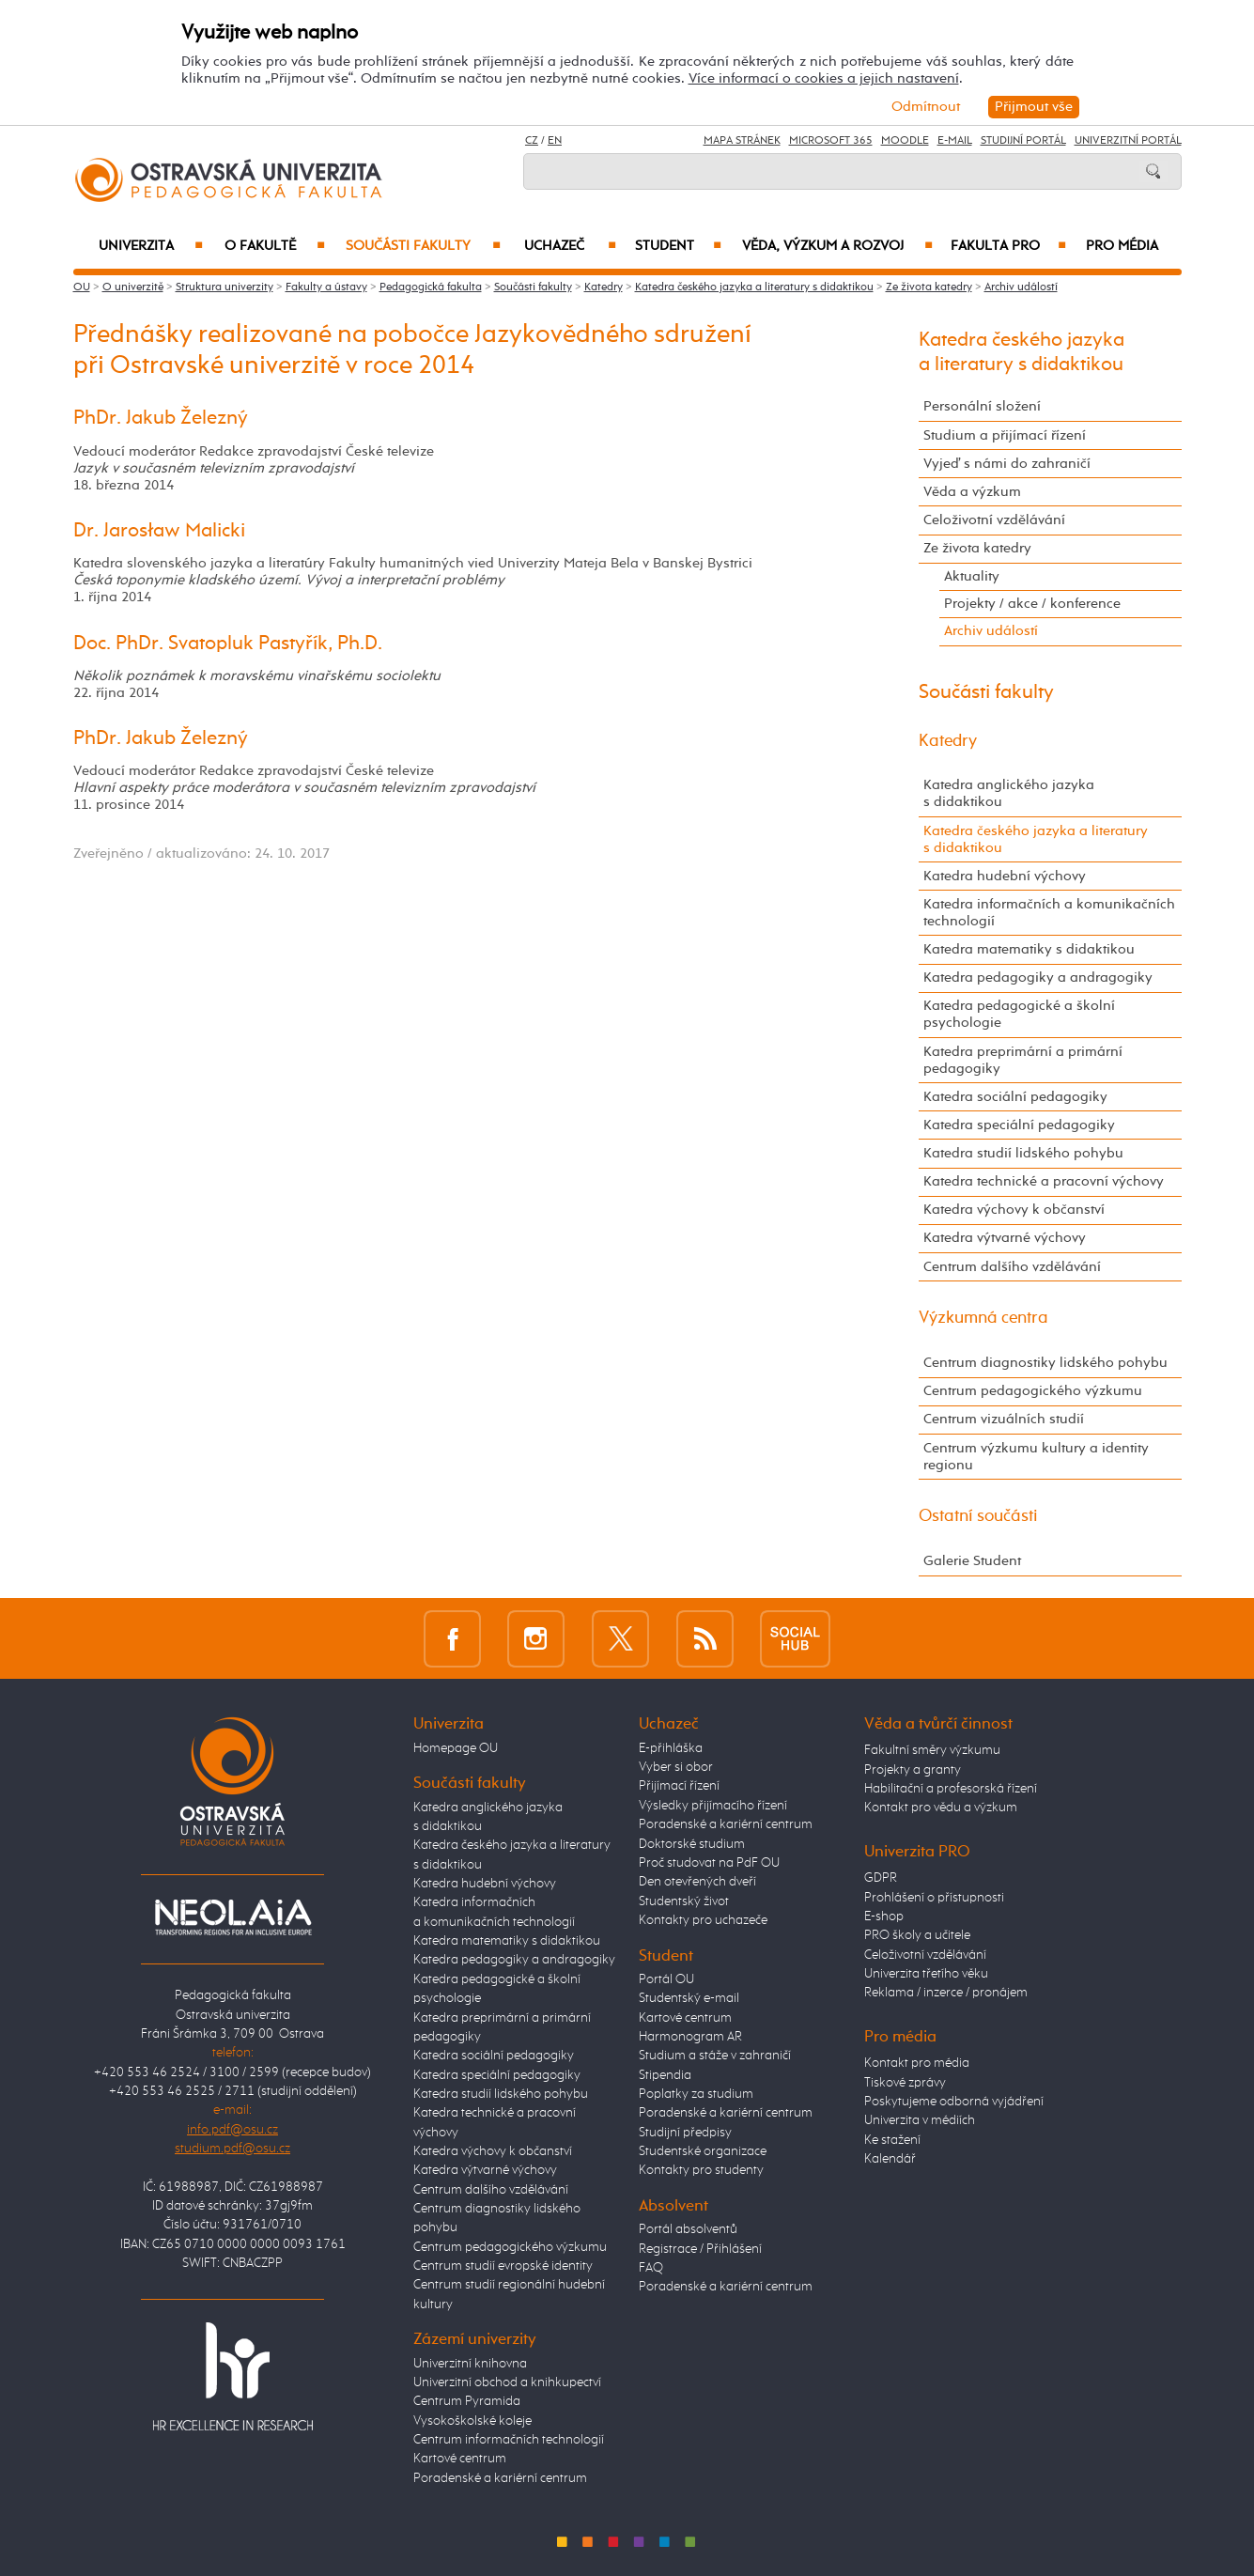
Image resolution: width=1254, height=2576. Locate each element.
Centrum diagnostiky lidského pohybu (1045, 1363)
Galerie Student (972, 1561)
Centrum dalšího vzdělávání (1012, 1267)
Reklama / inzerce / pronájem (946, 1992)
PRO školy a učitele (917, 1935)
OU (81, 287)
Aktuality (971, 576)
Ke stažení (892, 2140)
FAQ (651, 2267)
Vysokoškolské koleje (472, 2421)
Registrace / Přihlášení (700, 2249)
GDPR (880, 1878)
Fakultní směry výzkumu (932, 1750)
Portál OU (666, 1979)
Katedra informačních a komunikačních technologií (1049, 912)
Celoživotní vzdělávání (994, 520)
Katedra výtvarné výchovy (1004, 1238)
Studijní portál (1023, 141)
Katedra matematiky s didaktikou (1029, 949)
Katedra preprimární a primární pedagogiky (1022, 1060)
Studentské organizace (702, 2151)
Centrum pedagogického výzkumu (1032, 1391)
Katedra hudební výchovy (1004, 876)
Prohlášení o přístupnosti (934, 1897)
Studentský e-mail (689, 1998)
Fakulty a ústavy (326, 287)
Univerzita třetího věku (926, 1973)
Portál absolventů (688, 2229)
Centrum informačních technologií (508, 2439)
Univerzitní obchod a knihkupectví (507, 2382)
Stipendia (665, 2075)
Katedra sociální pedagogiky (1015, 1097)
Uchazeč (570, 246)
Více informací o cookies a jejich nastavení (824, 78)
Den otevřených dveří (697, 1881)
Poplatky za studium (696, 2094)
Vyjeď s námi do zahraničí (1007, 464)
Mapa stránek (742, 141)
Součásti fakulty (423, 246)
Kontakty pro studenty (701, 2170)
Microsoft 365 (831, 141)
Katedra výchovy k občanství (1014, 1210)
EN (555, 141)
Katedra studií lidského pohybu (1023, 1153)
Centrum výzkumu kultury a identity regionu (1036, 1456)
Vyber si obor (676, 1767)
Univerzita (151, 246)
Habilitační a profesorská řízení (950, 1788)
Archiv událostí (1021, 287)
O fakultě (274, 246)
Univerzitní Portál (1128, 141)
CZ (531, 141)
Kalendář (890, 2158)
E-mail (954, 141)
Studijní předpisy (685, 2132)
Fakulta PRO (1008, 246)
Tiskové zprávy (905, 2082)
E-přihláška (671, 1748)
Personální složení (982, 406)
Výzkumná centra (983, 1318)
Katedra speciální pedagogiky (1019, 1125)
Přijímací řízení (679, 1785)
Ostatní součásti (978, 1516)
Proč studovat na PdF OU (709, 1863)
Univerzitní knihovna (470, 2363)
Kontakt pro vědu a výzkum (940, 1807)
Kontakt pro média (916, 2063)
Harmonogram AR (690, 2036)
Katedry (603, 287)
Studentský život (684, 1901)
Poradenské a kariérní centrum (500, 2478)
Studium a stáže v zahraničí (715, 2055)
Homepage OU (455, 1748)
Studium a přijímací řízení (1004, 435)
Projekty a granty (912, 1770)
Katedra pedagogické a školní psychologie (1019, 1014)
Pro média (1122, 246)
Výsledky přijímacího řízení (713, 1805)
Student (678, 246)
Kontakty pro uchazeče (703, 1920)
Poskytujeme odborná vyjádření (954, 2101)
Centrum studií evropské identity (503, 2266)
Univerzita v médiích (919, 2120)
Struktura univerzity (224, 287)
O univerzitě (132, 287)
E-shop (884, 1916)
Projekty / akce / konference (1032, 604)
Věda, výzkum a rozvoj (837, 246)
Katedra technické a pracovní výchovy (1043, 1181)
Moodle (905, 141)
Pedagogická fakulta (430, 287)
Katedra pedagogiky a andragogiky (1038, 977)
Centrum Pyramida (466, 2401)
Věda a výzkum (972, 492)
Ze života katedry (929, 287)
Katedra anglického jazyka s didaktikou (1008, 793)
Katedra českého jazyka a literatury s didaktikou (754, 287)
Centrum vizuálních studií (1003, 1419)
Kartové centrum (459, 2458)
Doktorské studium (692, 1844)
